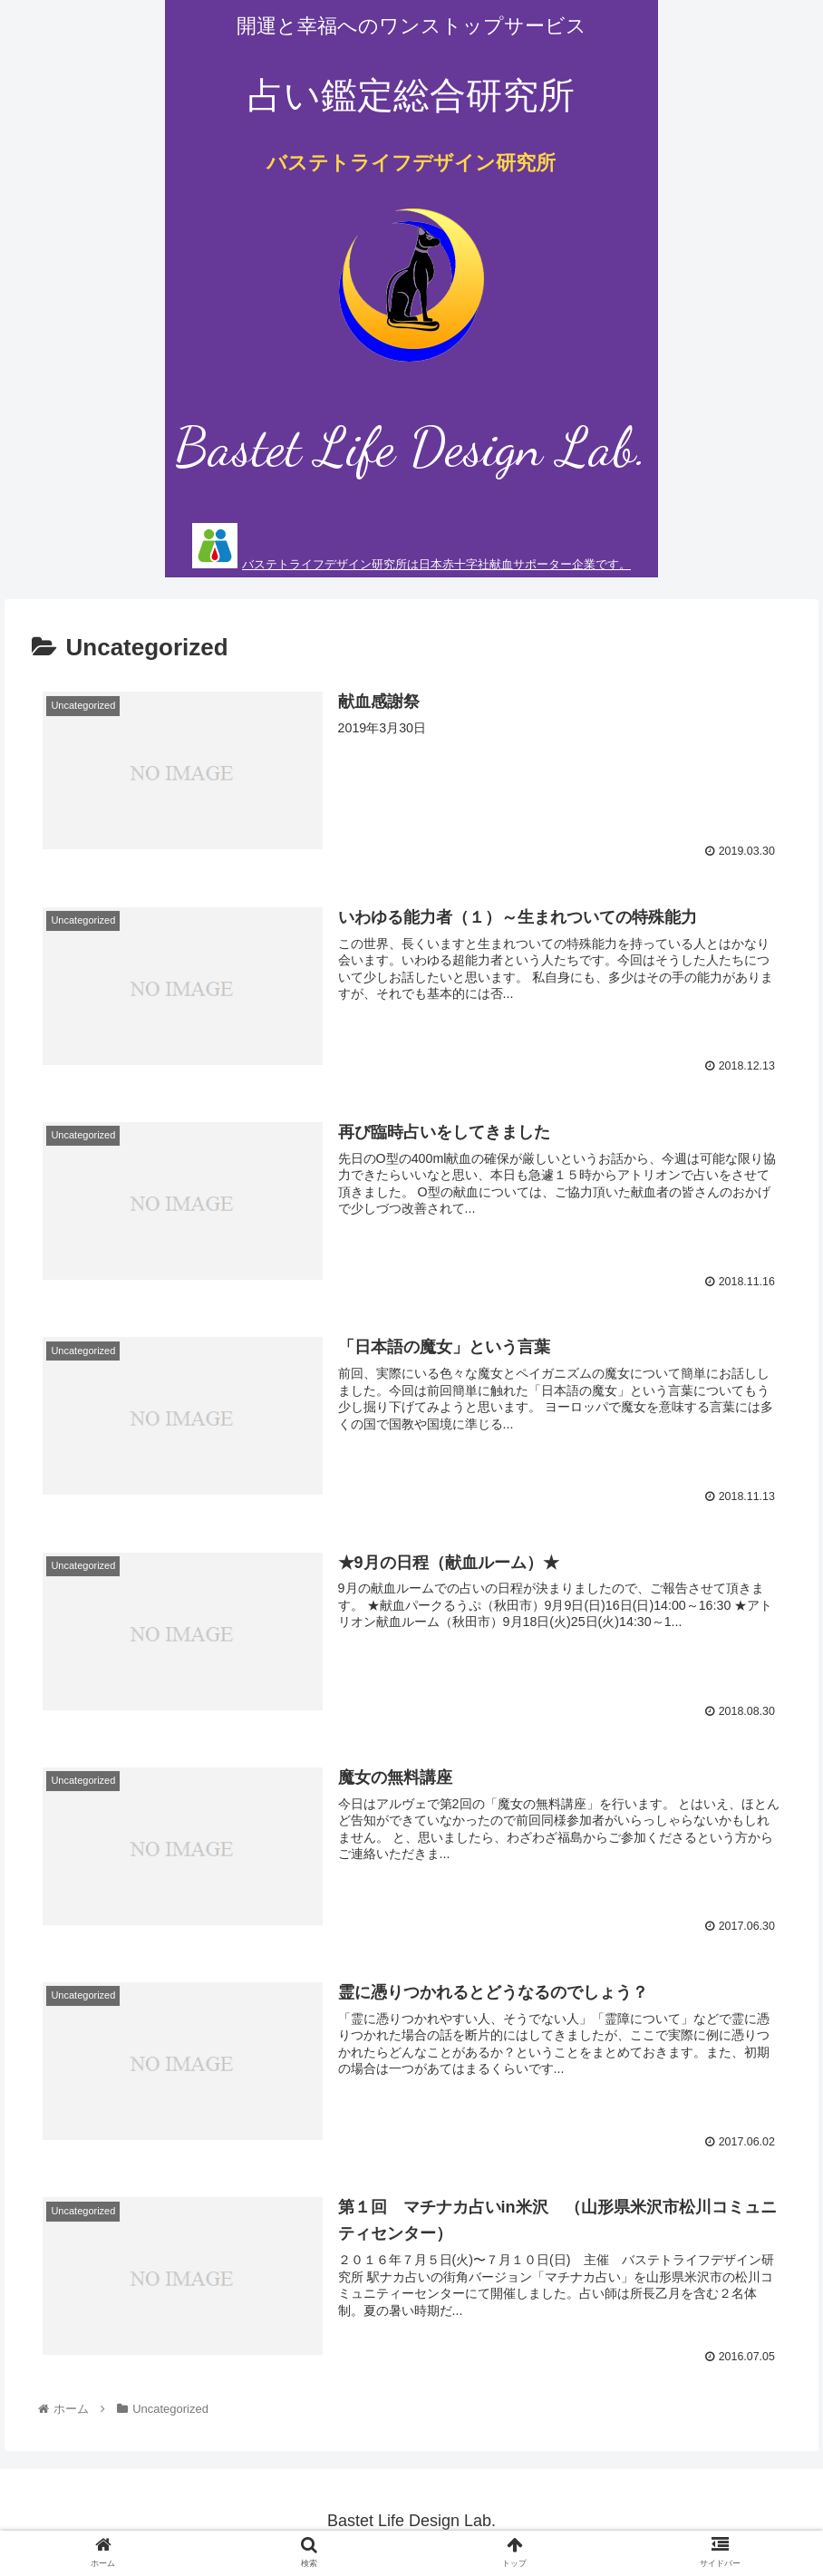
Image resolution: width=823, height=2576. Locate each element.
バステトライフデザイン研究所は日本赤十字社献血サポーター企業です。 (436, 564)
